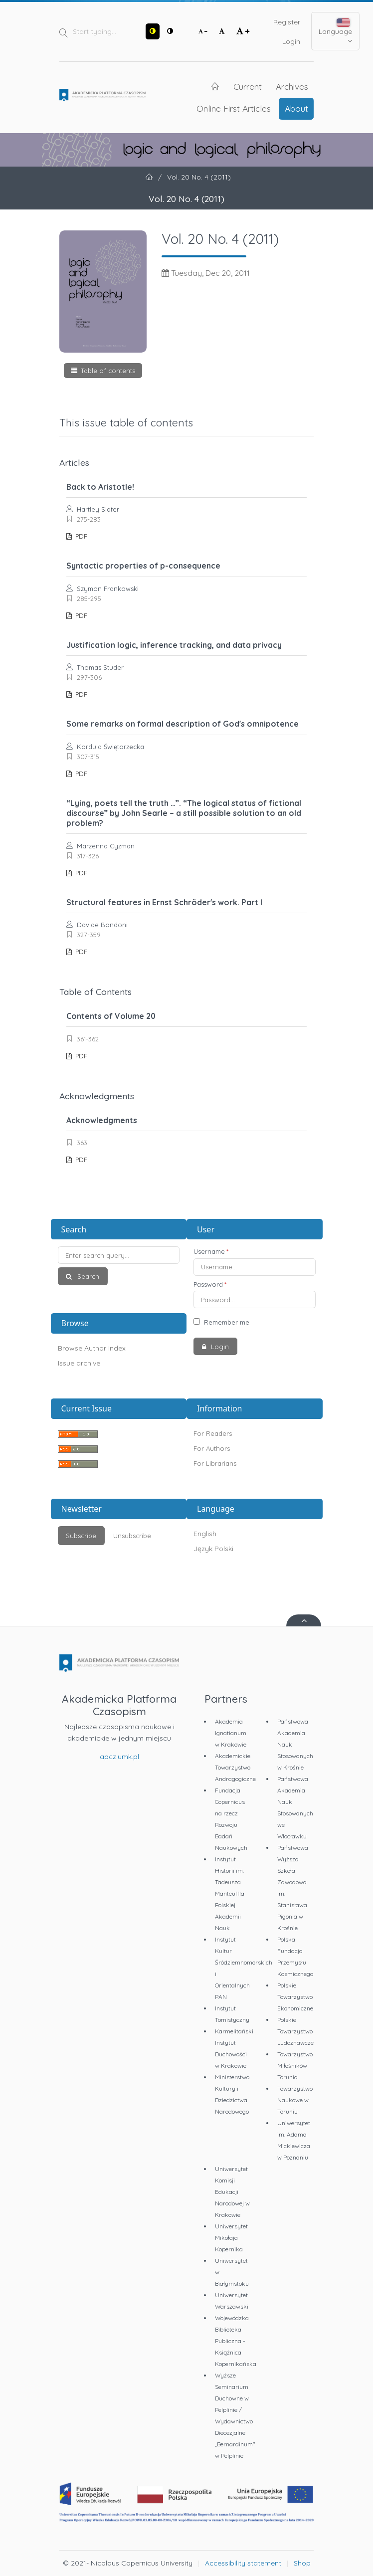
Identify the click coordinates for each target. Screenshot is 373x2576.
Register (286, 21)
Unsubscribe (132, 1536)
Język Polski (213, 1548)
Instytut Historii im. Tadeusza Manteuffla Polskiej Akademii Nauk (229, 1893)
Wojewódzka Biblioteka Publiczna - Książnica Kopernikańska (235, 2341)
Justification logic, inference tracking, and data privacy (174, 645)
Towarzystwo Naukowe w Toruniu (295, 2100)
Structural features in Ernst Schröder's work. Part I (164, 902)
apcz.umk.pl (119, 1756)
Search (87, 1276)
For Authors (211, 1448)
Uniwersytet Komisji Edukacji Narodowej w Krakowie (232, 2191)
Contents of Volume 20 (111, 1016)
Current (247, 86)
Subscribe (81, 1536)
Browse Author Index (92, 1348)
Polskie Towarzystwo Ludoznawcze (295, 2031)
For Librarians (214, 1463)
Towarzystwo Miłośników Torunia (295, 2065)
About (296, 108)
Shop (302, 2563)
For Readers (212, 1433)
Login (291, 41)
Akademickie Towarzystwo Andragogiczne (235, 1767)
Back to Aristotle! (100, 487)
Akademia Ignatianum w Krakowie (230, 1733)
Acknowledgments (101, 1120)
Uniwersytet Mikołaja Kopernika (231, 2237)
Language (335, 31)
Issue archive (79, 1363)
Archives (292, 86)
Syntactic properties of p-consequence (143, 566)
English (204, 1533)
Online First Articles (233, 108)
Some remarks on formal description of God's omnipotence (182, 724)
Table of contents (108, 371)
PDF (80, 536)
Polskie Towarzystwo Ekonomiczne (295, 1997)
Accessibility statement (243, 2563)
